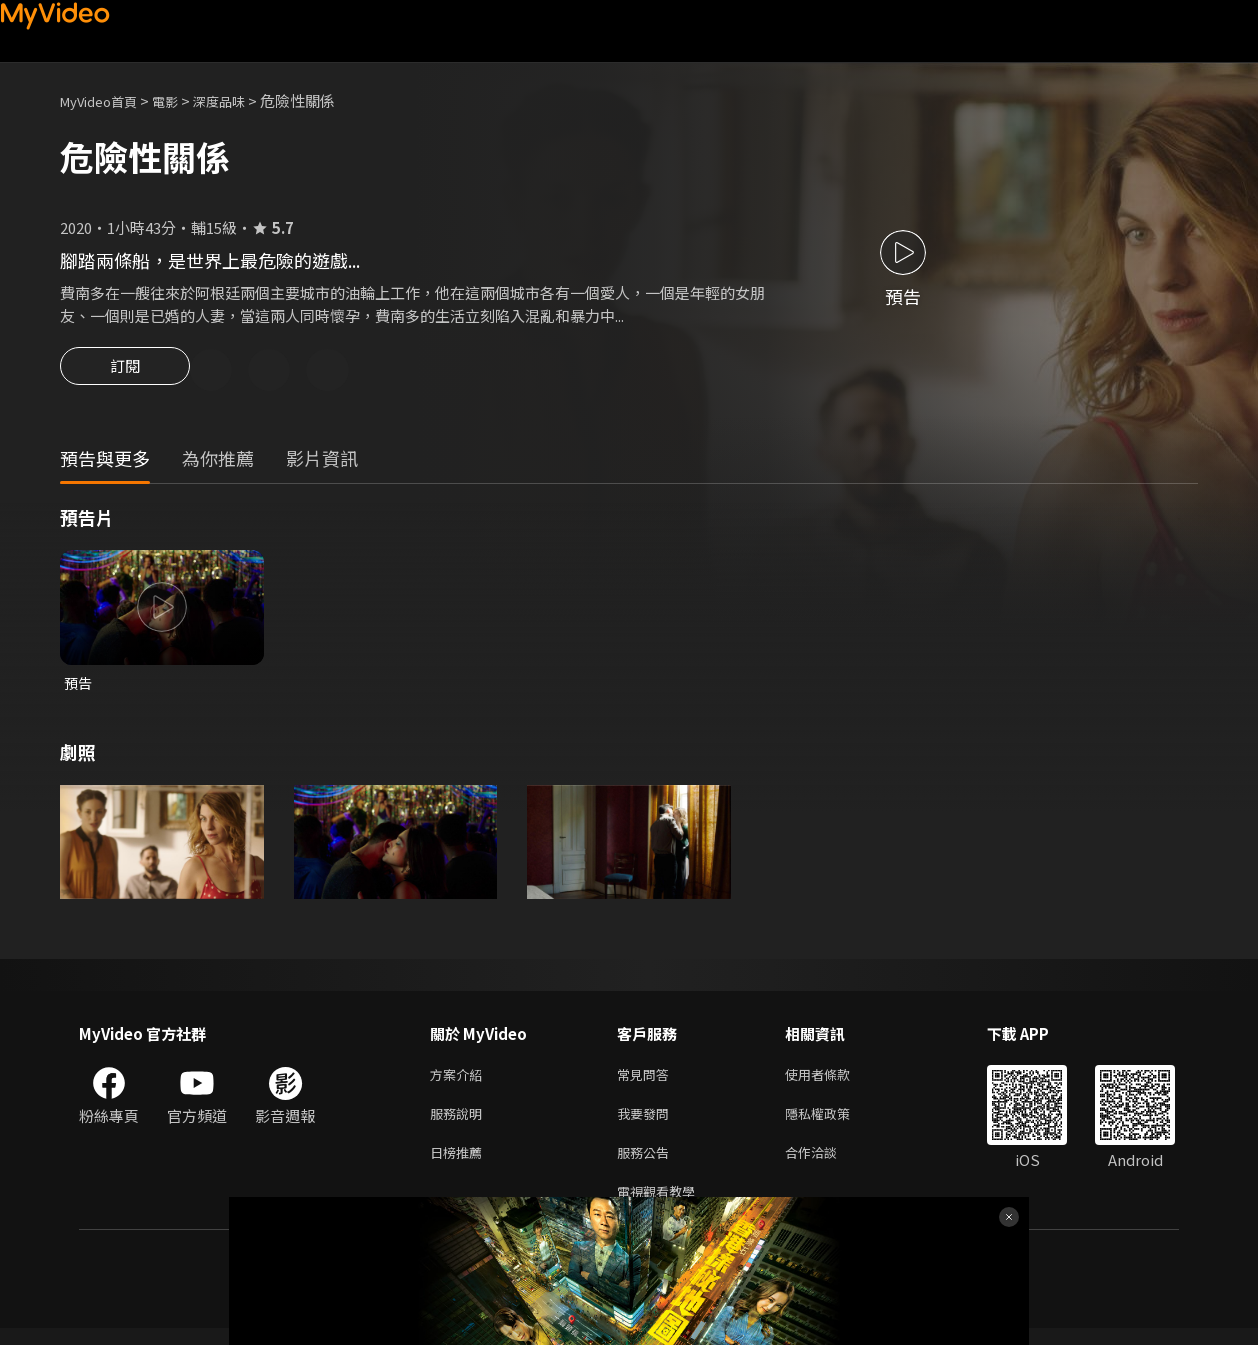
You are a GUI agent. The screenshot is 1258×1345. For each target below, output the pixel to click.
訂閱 (125, 372)
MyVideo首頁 (105, 100)
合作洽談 (827, 1164)
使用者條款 (834, 1080)
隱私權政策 (834, 1122)
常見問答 (647, 1080)
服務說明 (460, 1122)
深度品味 (241, 100)
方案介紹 (460, 1080)
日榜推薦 (460, 1164)
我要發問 (647, 1122)
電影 (181, 100)
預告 (79, 686)
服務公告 (647, 1164)
